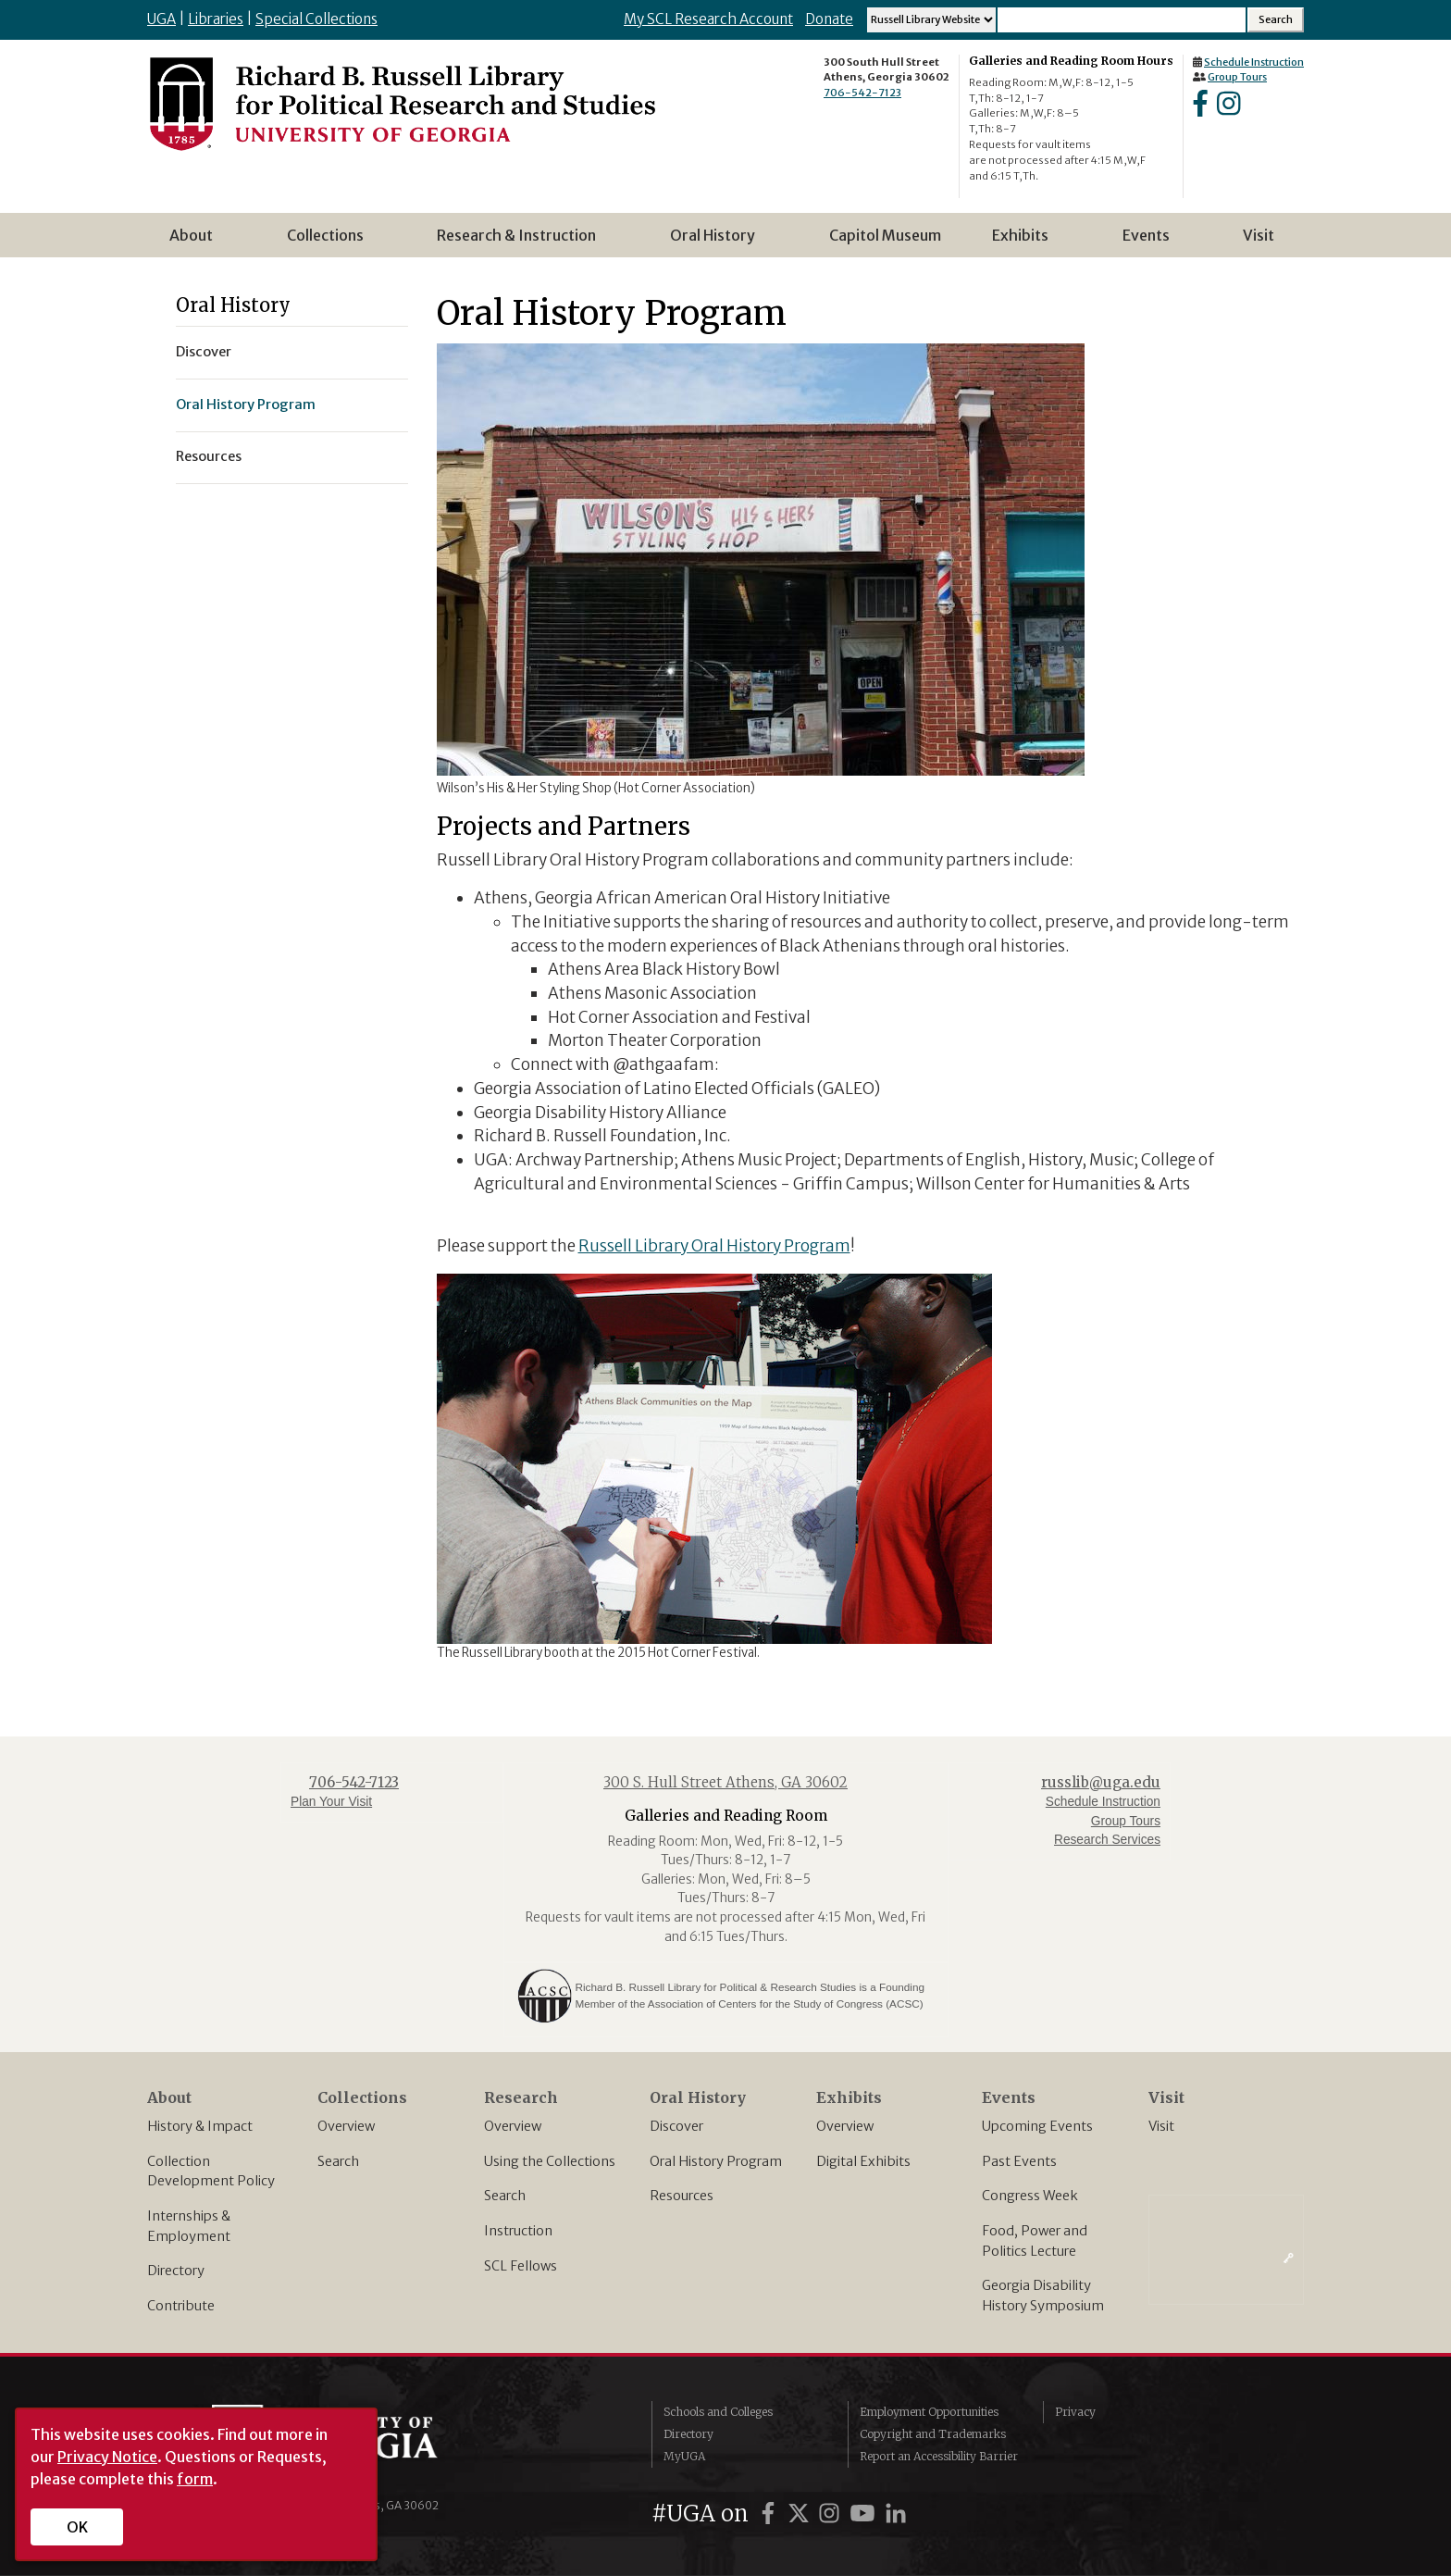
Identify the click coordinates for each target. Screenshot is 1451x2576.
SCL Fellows (520, 2266)
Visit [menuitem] (1258, 235)
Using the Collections (549, 2161)
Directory (176, 2270)
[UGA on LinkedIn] (896, 2513)
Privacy (1075, 2412)
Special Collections (316, 19)
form (195, 2479)
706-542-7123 (862, 92)
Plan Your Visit (331, 1802)
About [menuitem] (196, 241)
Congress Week (1030, 2195)
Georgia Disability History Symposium (1043, 2295)
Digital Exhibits (863, 2161)
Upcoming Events (1037, 2126)
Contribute (181, 2305)
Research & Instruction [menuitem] (522, 241)
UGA (161, 19)
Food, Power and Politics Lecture (1034, 2240)
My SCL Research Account (708, 19)
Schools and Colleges (718, 2412)
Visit (1161, 2126)
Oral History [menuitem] (718, 241)
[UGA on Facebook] (771, 2513)
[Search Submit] (1275, 19)
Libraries (215, 19)
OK (77, 2527)
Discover (676, 2126)
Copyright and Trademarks (933, 2434)
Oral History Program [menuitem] (246, 404)
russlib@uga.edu (1100, 1782)
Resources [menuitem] (209, 456)
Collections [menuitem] (331, 241)
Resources (681, 2195)
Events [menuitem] (1151, 241)
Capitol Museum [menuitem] (885, 235)
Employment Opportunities (929, 2412)
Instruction (518, 2230)
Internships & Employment (188, 2226)
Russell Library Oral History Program (714, 1246)
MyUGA (684, 2456)
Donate (829, 19)
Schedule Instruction (1254, 62)
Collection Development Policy (211, 2171)
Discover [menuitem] (203, 351)
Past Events (1019, 2161)
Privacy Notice (107, 2456)
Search (338, 2161)
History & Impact (200, 2126)
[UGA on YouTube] (865, 2513)
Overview (346, 2126)
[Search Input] (1122, 19)
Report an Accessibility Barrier (939, 2456)
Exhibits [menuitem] (1026, 241)
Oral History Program (716, 2161)
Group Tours (1237, 76)
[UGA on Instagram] (832, 2513)
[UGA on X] (801, 2513)
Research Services (1107, 1840)
